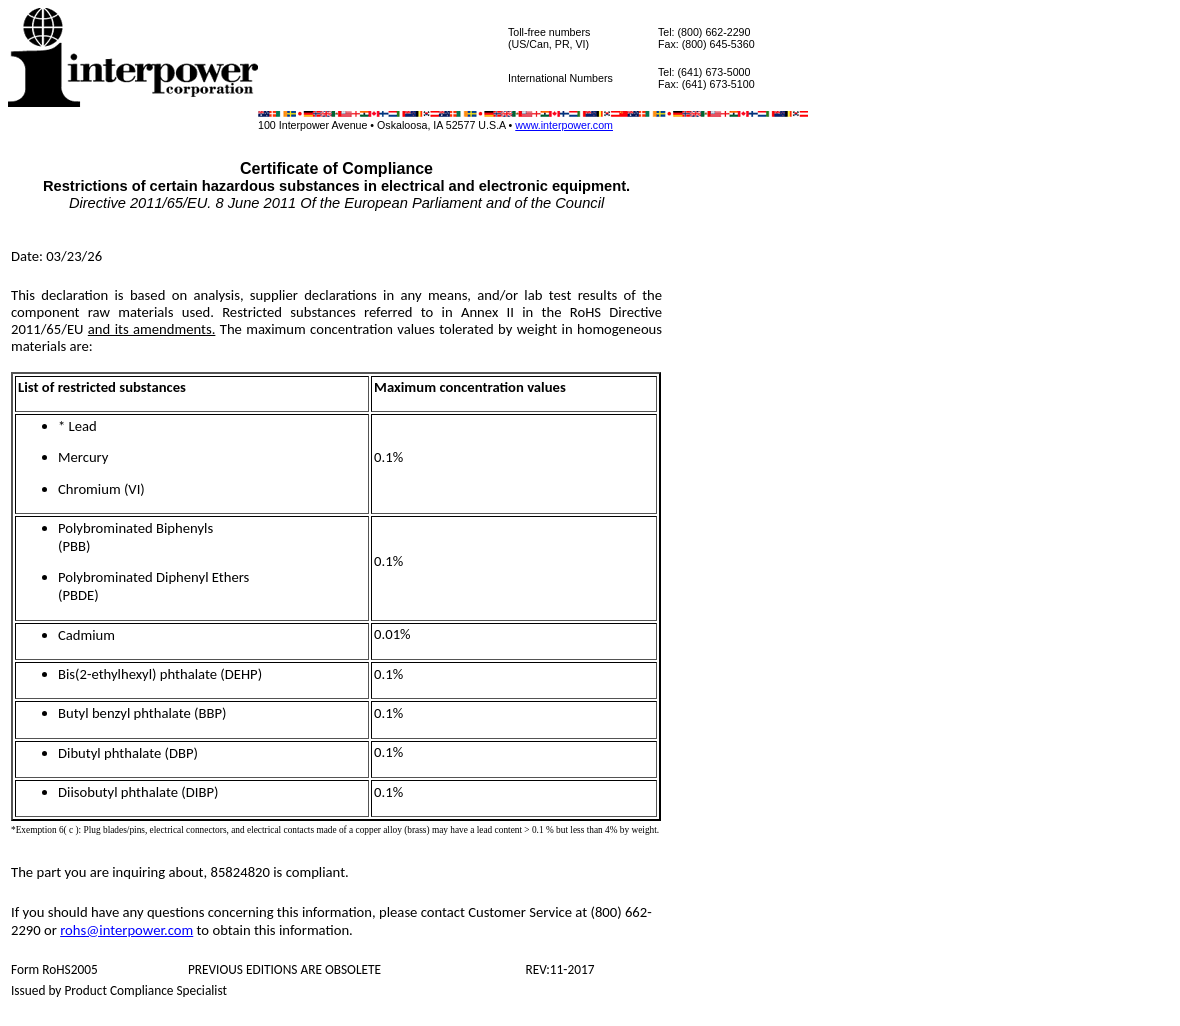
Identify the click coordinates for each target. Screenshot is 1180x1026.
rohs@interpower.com (126, 930)
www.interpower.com (564, 125)
